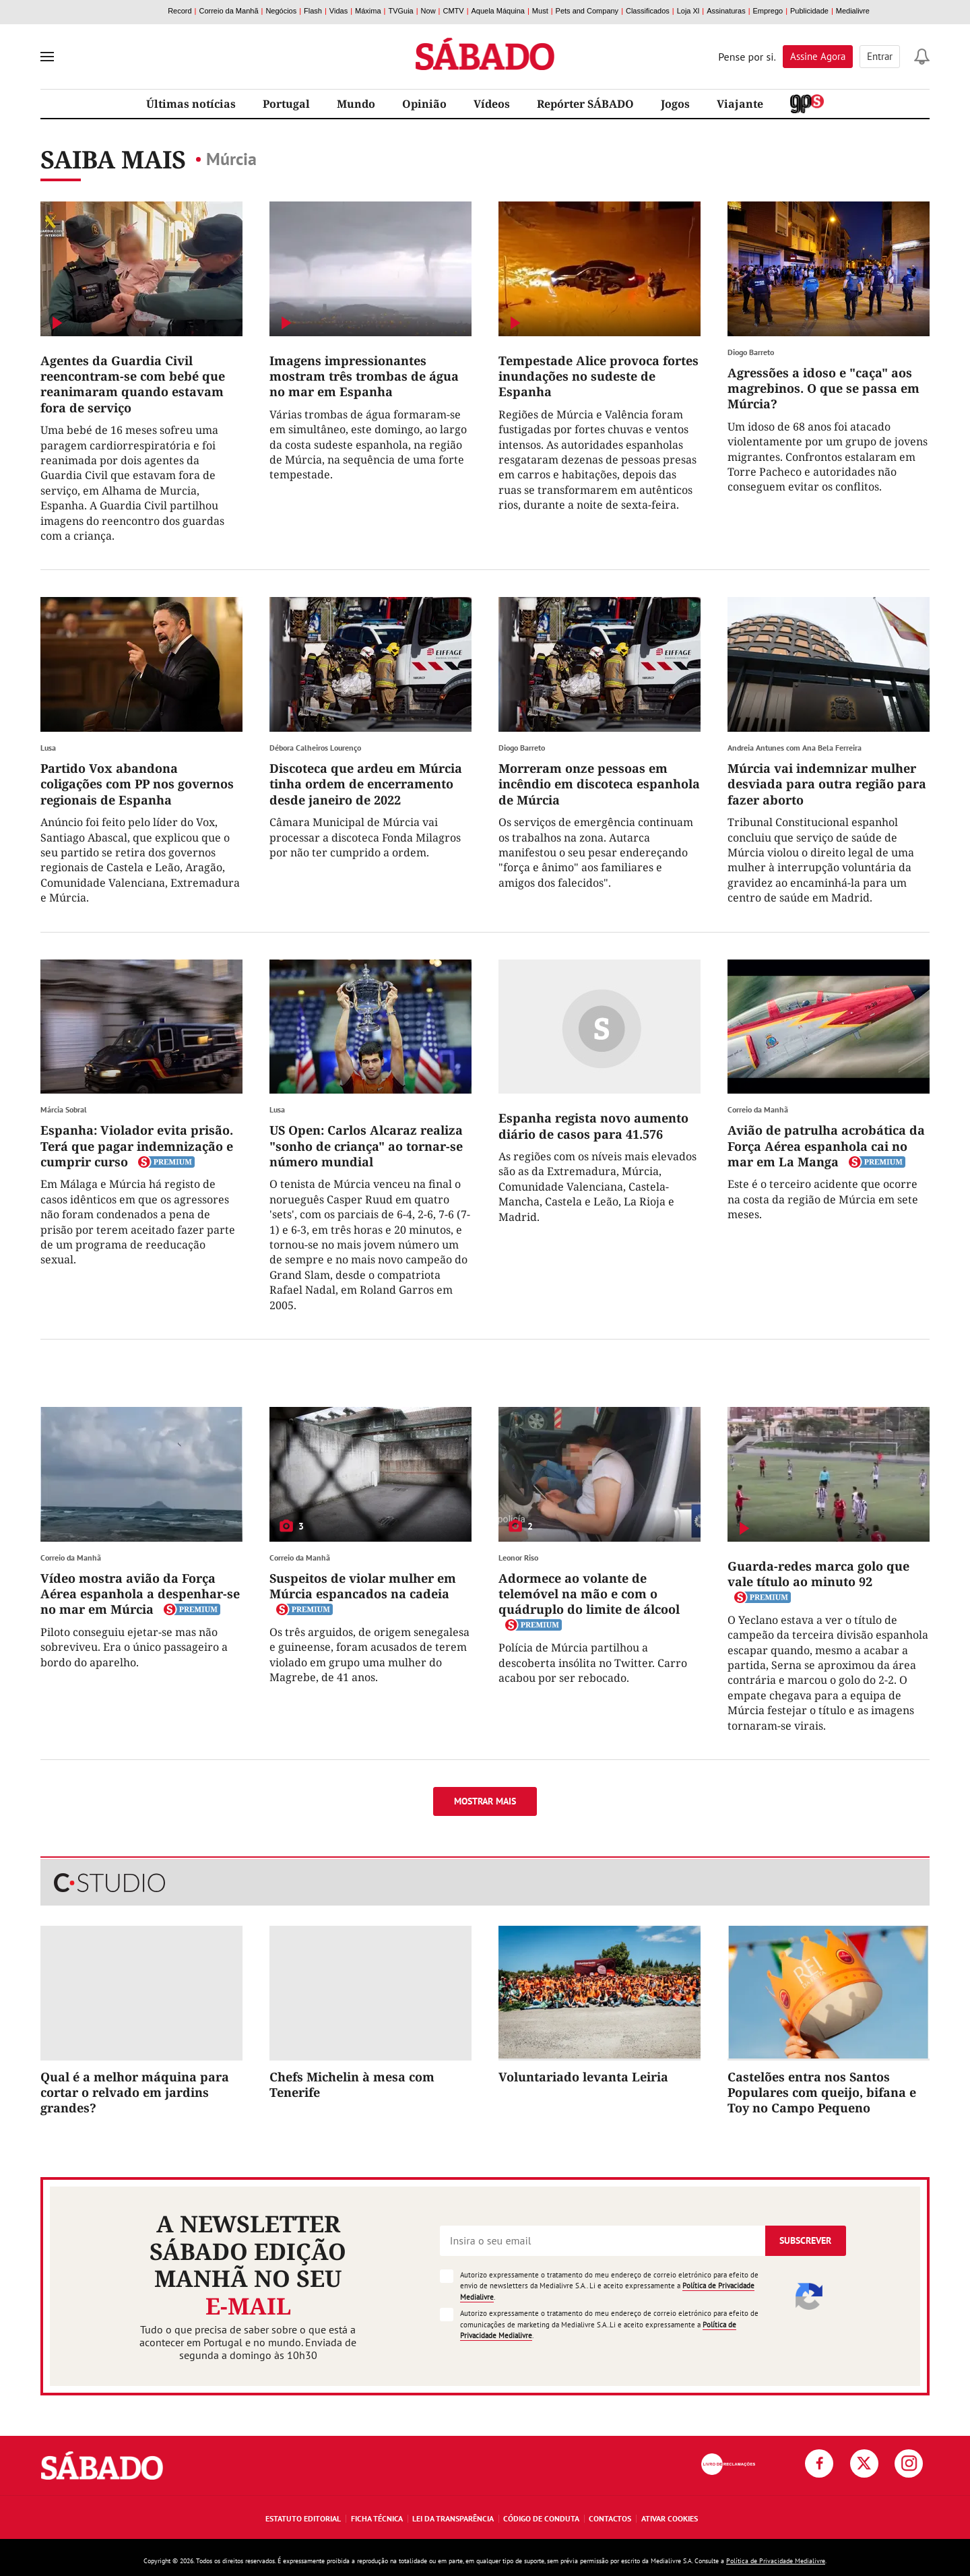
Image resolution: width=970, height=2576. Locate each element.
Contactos (610, 2518)
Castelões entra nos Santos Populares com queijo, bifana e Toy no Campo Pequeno (822, 2092)
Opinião (424, 103)
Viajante (740, 103)
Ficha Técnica (377, 2518)
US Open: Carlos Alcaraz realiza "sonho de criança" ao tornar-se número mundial (366, 1146)
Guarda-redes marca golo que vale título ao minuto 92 (818, 1574)
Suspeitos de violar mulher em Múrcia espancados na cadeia (362, 1586)
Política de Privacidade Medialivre (775, 2560)
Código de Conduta (541, 2518)
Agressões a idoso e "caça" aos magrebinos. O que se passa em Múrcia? (823, 388)
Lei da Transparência (453, 2518)
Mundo (356, 103)
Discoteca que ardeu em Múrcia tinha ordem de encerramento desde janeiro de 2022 (365, 784)
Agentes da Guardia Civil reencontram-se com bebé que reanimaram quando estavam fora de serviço (132, 384)
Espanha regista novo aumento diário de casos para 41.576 (593, 1125)
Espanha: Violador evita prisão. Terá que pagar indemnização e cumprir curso (136, 1146)
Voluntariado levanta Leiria (583, 2077)
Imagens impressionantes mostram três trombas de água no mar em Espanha (364, 376)
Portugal (286, 103)
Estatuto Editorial (303, 2518)
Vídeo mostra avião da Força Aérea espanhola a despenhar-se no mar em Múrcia (140, 1594)
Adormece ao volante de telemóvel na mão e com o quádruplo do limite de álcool (589, 1594)
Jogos (675, 103)
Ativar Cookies (669, 2518)
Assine (817, 56)
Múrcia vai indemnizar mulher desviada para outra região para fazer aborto (827, 784)
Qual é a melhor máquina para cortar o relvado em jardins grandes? (134, 2092)
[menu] (47, 56)
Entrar (880, 56)
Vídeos (492, 103)
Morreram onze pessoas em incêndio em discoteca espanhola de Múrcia (599, 784)
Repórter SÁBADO (585, 103)
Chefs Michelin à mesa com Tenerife (351, 2084)
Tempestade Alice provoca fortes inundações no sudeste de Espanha (598, 376)
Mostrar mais (485, 1801)
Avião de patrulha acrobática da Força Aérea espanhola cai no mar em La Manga (826, 1146)
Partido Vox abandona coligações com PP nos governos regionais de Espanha (137, 784)
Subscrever (805, 2240)
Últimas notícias (191, 103)
